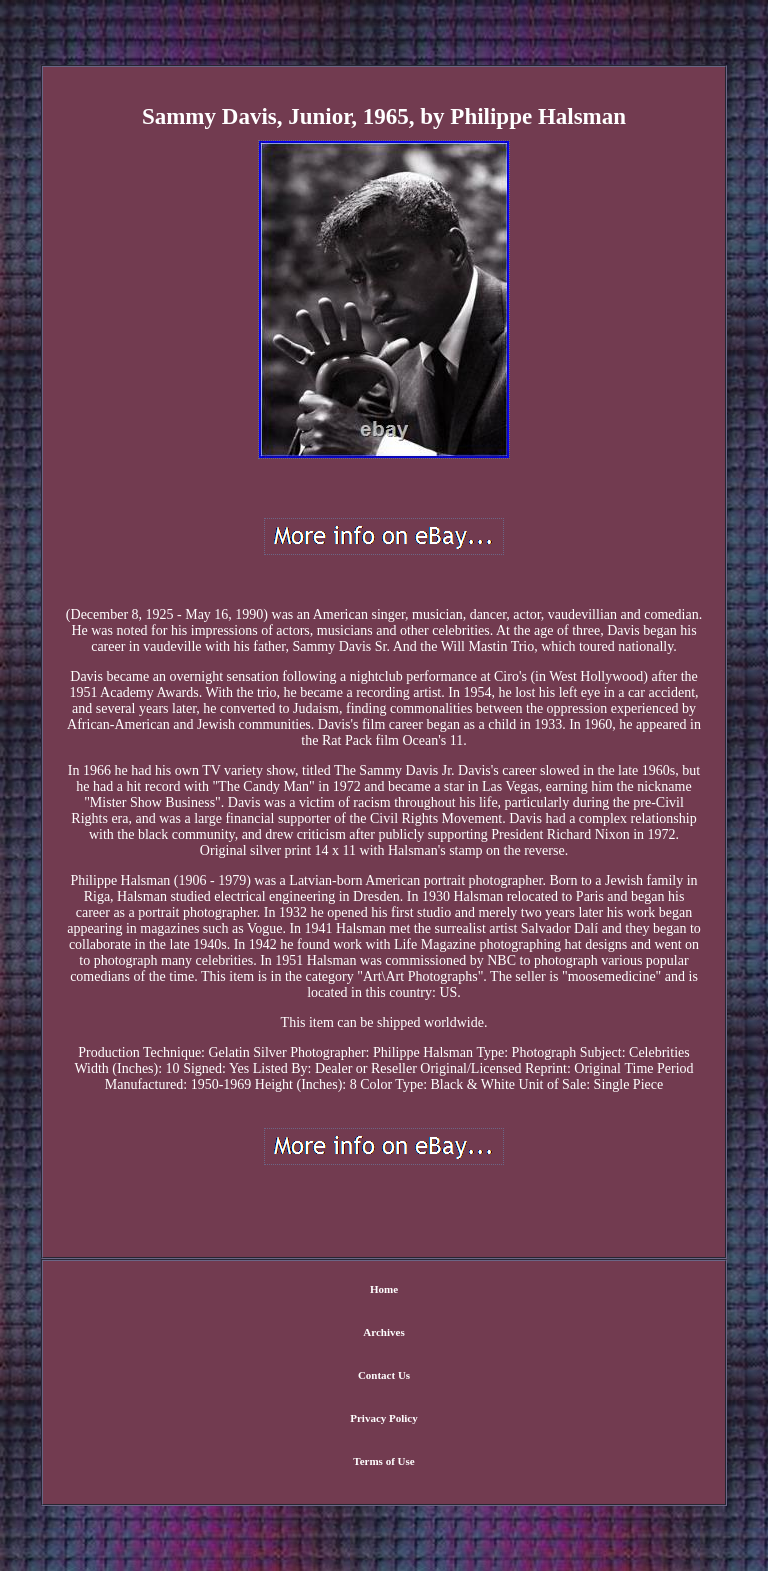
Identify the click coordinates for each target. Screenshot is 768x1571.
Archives (383, 1332)
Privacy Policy (384, 1418)
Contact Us (384, 1375)
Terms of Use (383, 1461)
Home (384, 1289)
